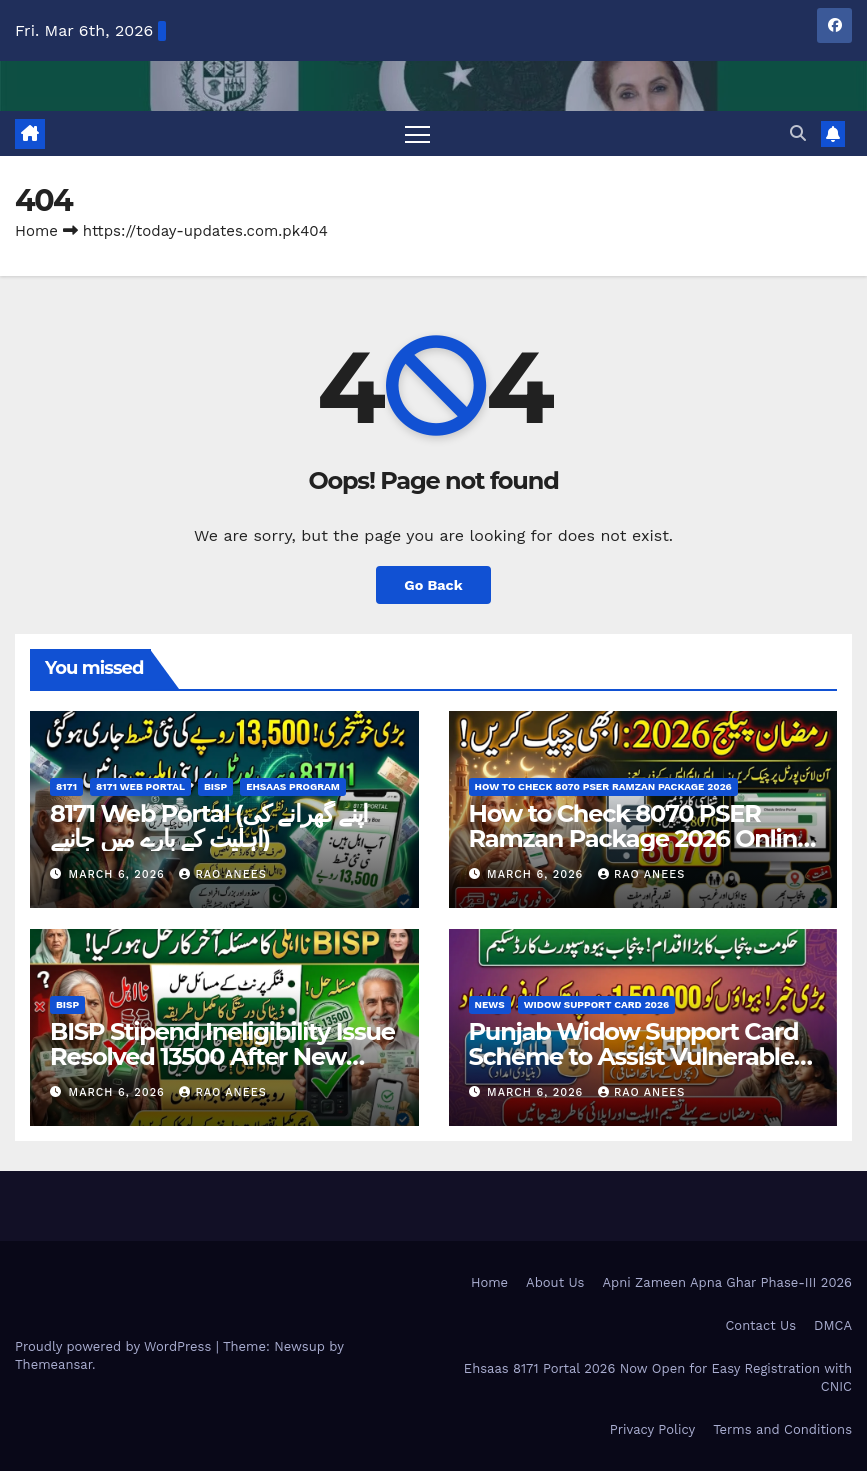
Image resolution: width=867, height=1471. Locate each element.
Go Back (433, 585)
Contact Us (760, 1325)
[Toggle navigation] (417, 133)
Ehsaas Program (293, 786)
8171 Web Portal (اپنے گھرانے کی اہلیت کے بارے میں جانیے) (209, 826)
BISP (215, 786)
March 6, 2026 (119, 874)
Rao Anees (222, 874)
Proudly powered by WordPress (115, 1346)
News (490, 1004)
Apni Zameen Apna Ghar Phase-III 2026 (727, 1282)
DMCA (833, 1325)
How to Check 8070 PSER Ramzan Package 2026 (603, 786)
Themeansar (53, 1364)
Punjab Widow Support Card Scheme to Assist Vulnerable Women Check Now (634, 1056)
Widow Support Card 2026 (597, 1004)
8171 (66, 786)
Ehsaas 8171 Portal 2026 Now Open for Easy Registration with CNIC (658, 1377)
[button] (798, 133)
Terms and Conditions (782, 1429)
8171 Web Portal (140, 786)
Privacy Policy (652, 1429)
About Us (555, 1282)
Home (36, 231)
